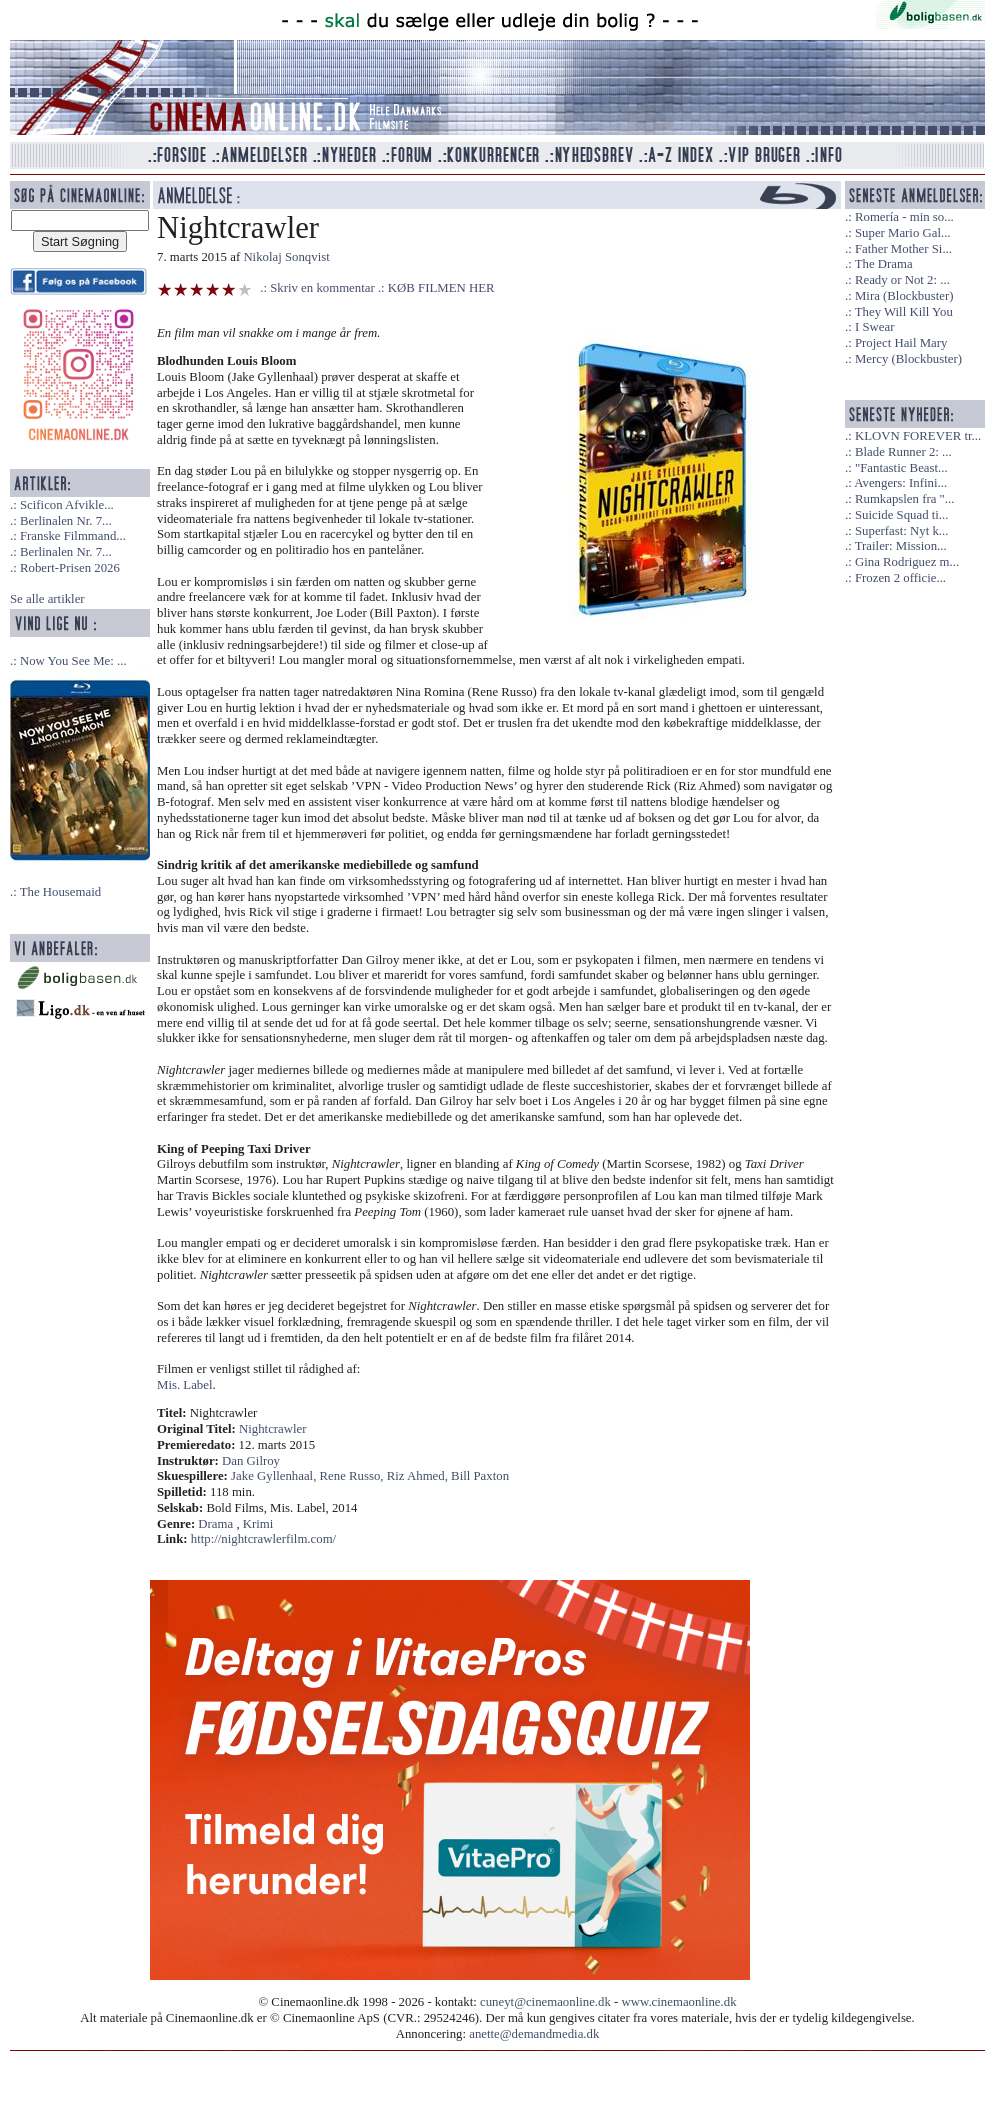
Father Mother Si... (903, 249)
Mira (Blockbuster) (904, 296)
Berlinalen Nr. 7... (66, 521)
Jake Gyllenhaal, (275, 1476)
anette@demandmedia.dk (534, 2034)
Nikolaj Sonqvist (286, 257)
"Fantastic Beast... (901, 468)
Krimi (258, 1524)
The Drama (884, 264)
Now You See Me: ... (73, 661)
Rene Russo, (353, 1476)
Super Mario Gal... (903, 233)
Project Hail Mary (901, 343)
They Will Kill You (904, 312)
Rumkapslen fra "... (904, 499)
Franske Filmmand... (73, 536)
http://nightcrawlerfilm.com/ (263, 1539)
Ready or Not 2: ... (902, 280)
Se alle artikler (47, 599)
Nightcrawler (273, 1429)
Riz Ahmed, (419, 1476)
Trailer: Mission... (901, 546)
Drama (215, 1524)
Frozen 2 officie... (900, 578)
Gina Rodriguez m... (907, 562)
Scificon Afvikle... (67, 505)
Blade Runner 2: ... (903, 452)
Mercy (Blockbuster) (908, 359)
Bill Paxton (480, 1476)
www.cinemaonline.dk (679, 2002)
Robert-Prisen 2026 (70, 568)
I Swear (874, 327)
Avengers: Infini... (900, 483)
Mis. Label (184, 1385)
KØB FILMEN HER (441, 288)
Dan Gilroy (251, 1461)
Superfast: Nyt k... (901, 531)
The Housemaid (60, 892)
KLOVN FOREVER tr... (918, 436)
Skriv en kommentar (322, 288)
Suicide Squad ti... (901, 515)
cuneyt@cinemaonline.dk (545, 2002)
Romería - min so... (904, 217)
